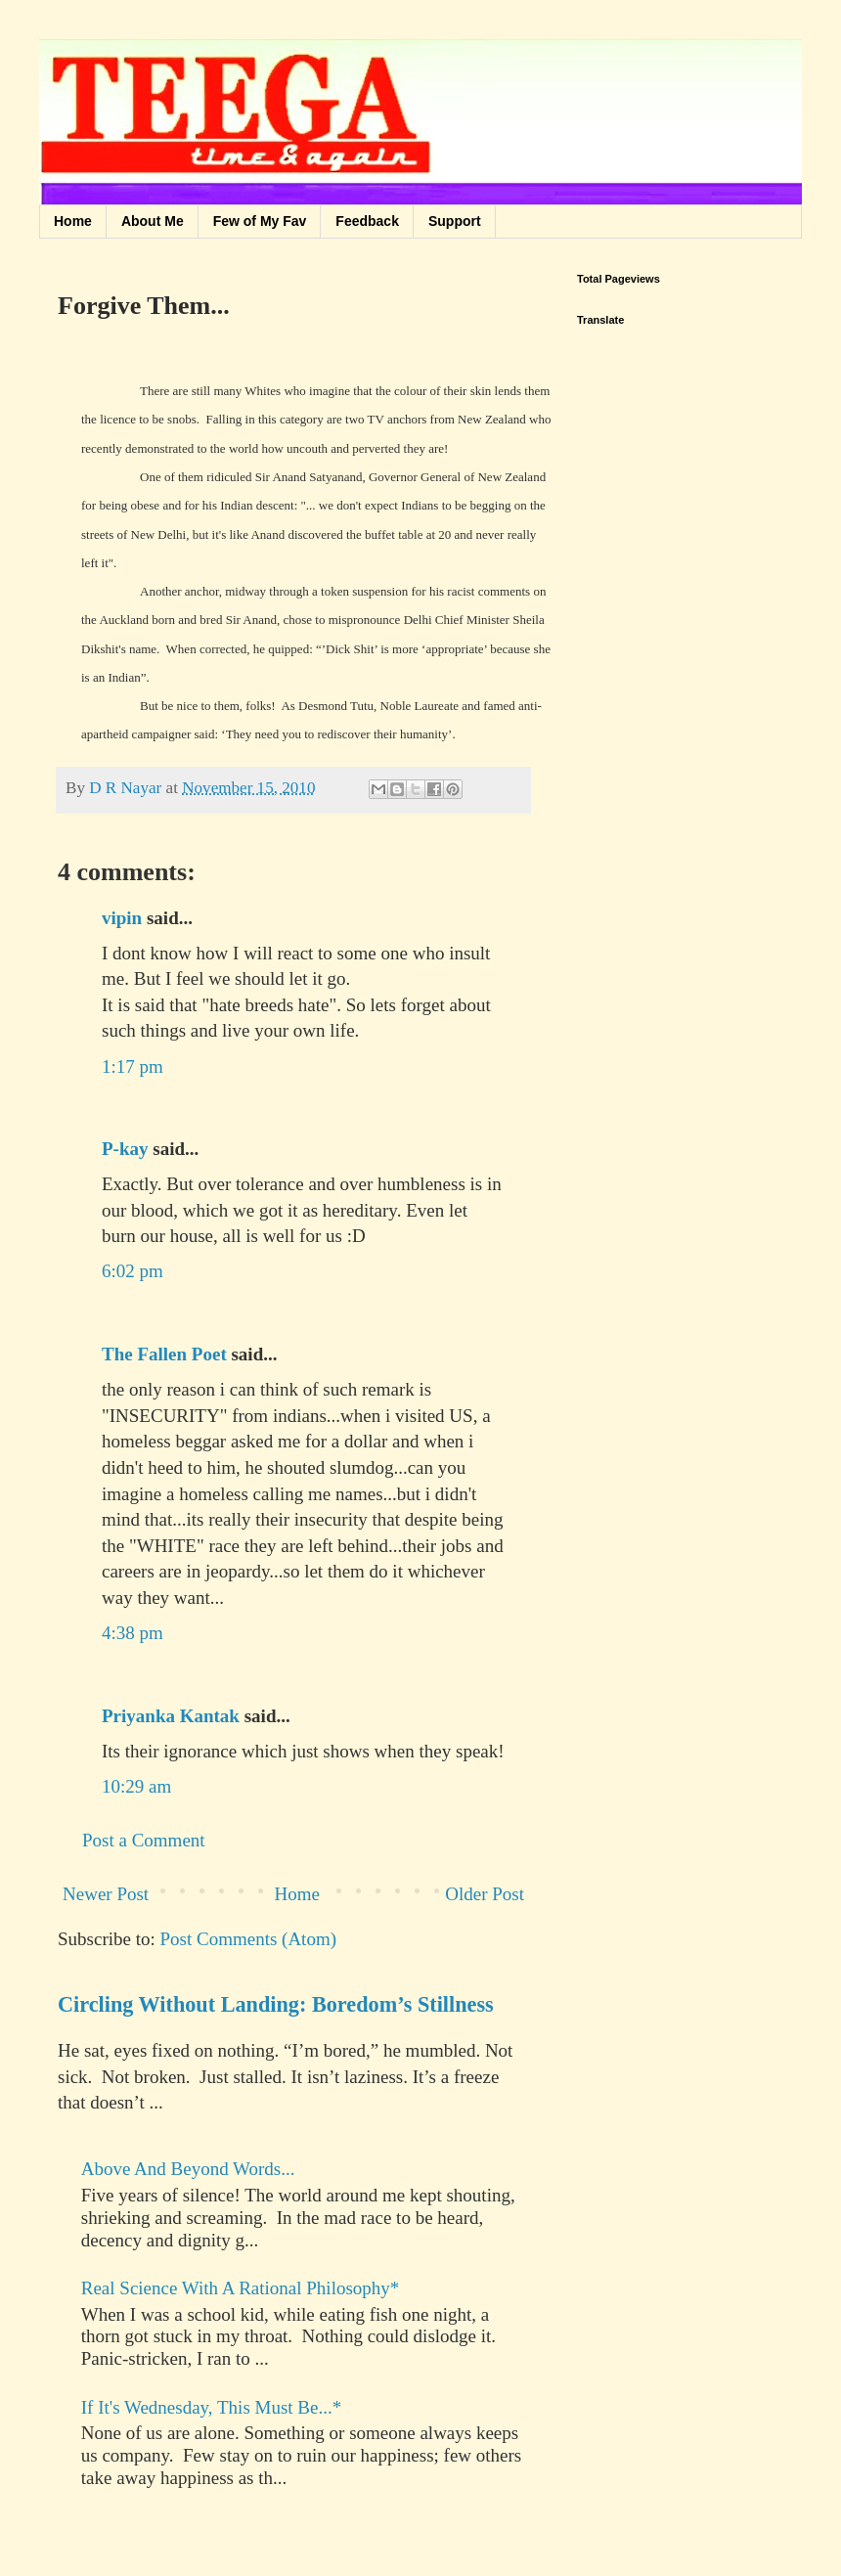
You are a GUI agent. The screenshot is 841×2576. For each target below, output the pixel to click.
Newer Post (106, 1894)
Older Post (484, 1894)
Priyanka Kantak (171, 1716)
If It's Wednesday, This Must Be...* (211, 2407)
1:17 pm (132, 1066)
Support (454, 221)
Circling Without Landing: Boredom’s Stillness (276, 2004)
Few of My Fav (260, 221)
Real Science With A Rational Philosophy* (240, 2288)
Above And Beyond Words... (188, 2168)
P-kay (125, 1148)
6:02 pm (132, 1271)
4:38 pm (132, 1632)
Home (73, 221)
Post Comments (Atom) (248, 1939)
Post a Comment (143, 1840)
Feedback (367, 221)
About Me (152, 221)
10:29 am (136, 1786)
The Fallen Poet (164, 1354)
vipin (122, 918)
